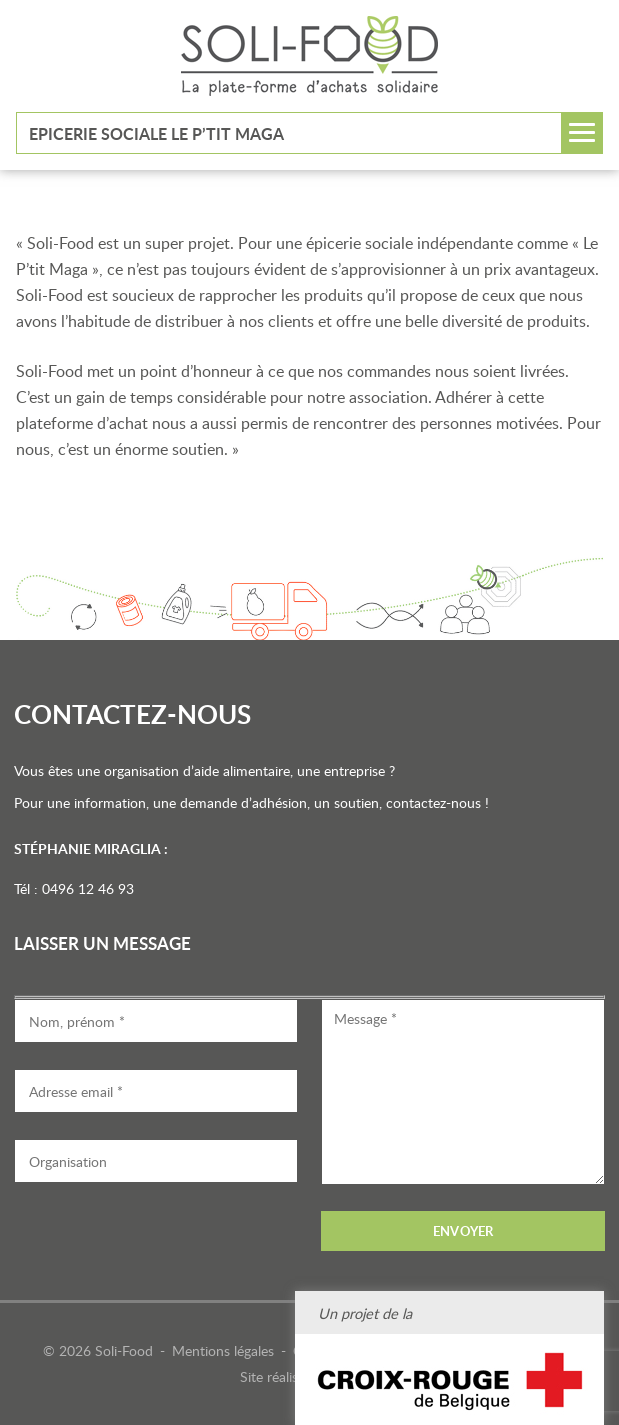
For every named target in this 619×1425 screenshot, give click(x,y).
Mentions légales (223, 1350)
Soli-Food (309, 56)
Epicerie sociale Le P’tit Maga (156, 133)
